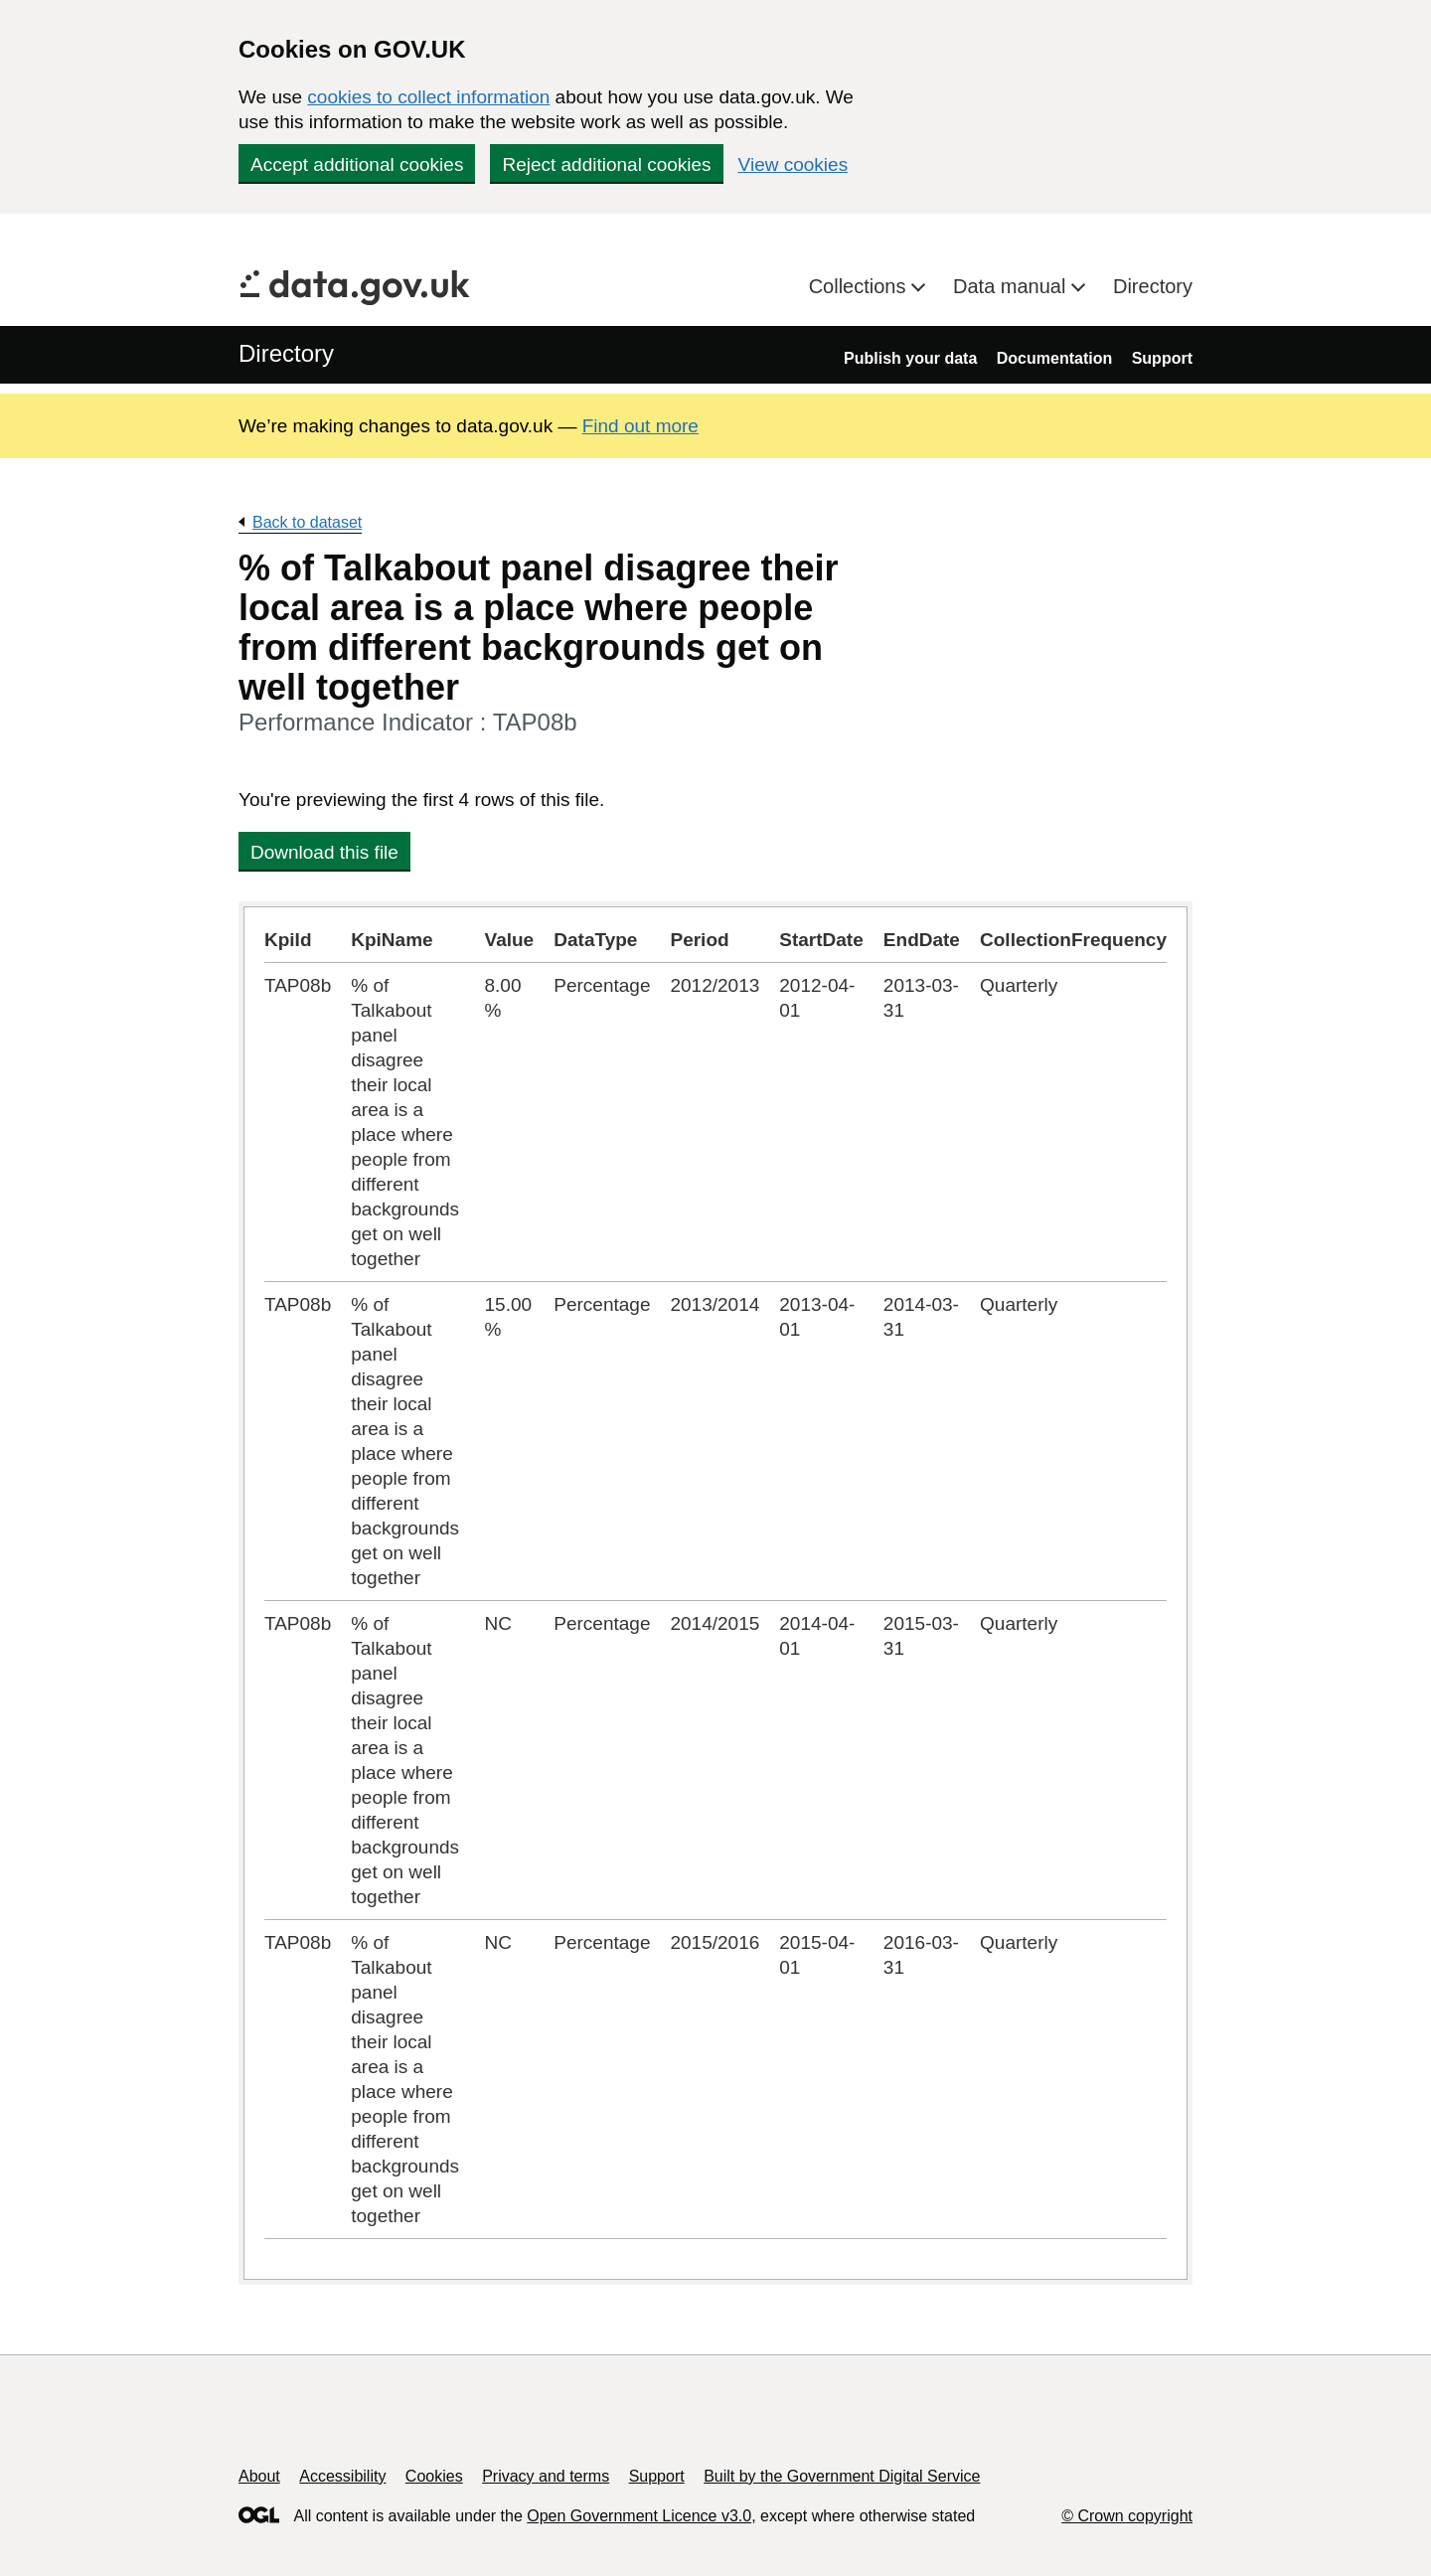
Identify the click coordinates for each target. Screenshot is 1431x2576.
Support (1162, 358)
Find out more (640, 425)
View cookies (793, 164)
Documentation (1054, 358)
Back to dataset (307, 522)
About (259, 2476)
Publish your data (910, 358)
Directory (1152, 286)
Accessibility (342, 2476)
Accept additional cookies (356, 164)
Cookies (434, 2476)
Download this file (324, 852)
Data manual (1012, 286)
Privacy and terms (545, 2476)
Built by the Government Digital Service (842, 2476)
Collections (860, 286)
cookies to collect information (428, 96)
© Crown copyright (1126, 2515)
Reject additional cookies (606, 164)
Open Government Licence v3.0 (639, 2515)
